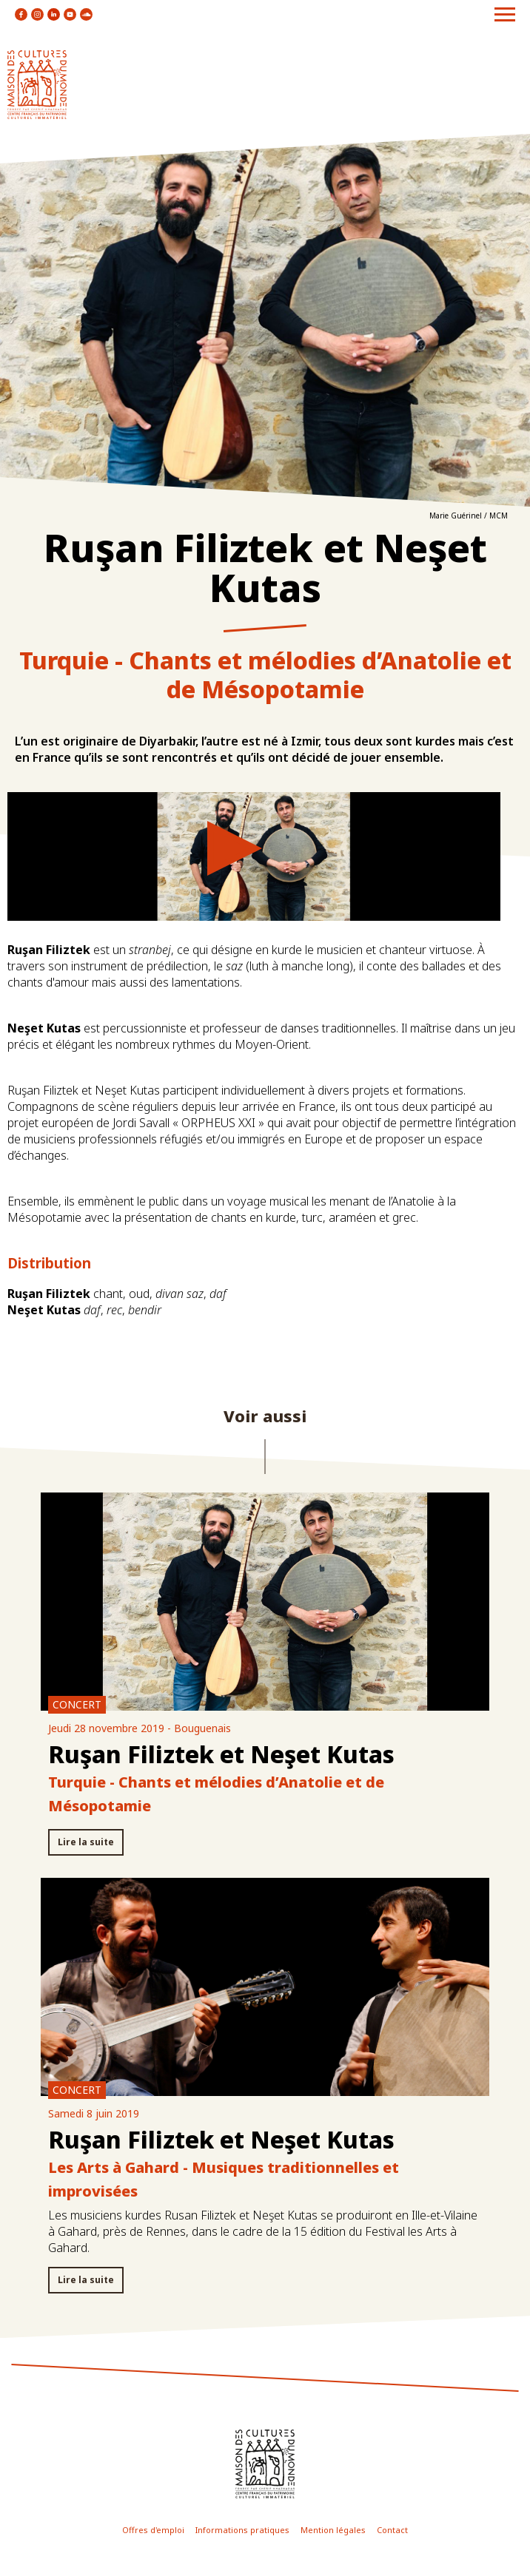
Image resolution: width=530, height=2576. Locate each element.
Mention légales (333, 2529)
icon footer (265, 2464)
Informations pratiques (242, 2529)
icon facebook (21, 14)
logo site (37, 84)
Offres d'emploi (153, 2529)
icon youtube (70, 14)
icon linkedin (53, 14)
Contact (392, 2529)
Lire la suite (86, 1842)
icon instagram (37, 14)
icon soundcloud (86, 14)
